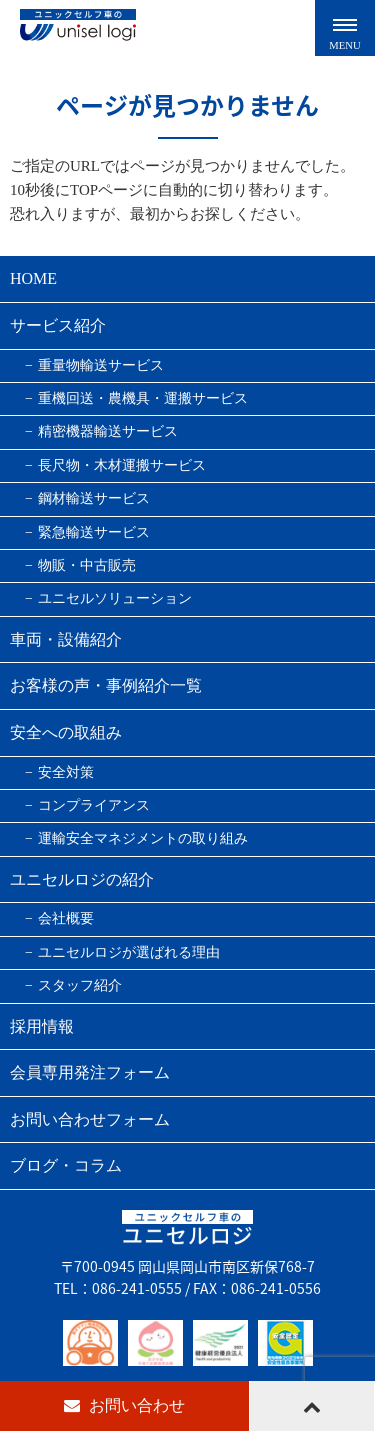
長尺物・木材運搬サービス (122, 465)
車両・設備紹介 (66, 639)
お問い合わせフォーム (90, 1119)
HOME (33, 278)
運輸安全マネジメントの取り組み (143, 838)
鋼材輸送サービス (94, 498)
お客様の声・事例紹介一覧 (106, 685)
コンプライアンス (94, 805)
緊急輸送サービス (94, 532)
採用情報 (42, 1026)
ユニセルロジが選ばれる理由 (129, 952)
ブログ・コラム (66, 1165)
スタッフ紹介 (80, 985)
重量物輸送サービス (101, 365)
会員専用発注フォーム (90, 1072)
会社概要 (66, 918)
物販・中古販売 (87, 565)
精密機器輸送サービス (108, 431)
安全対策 (66, 772)
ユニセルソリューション (115, 598)
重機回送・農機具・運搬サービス (143, 398)
